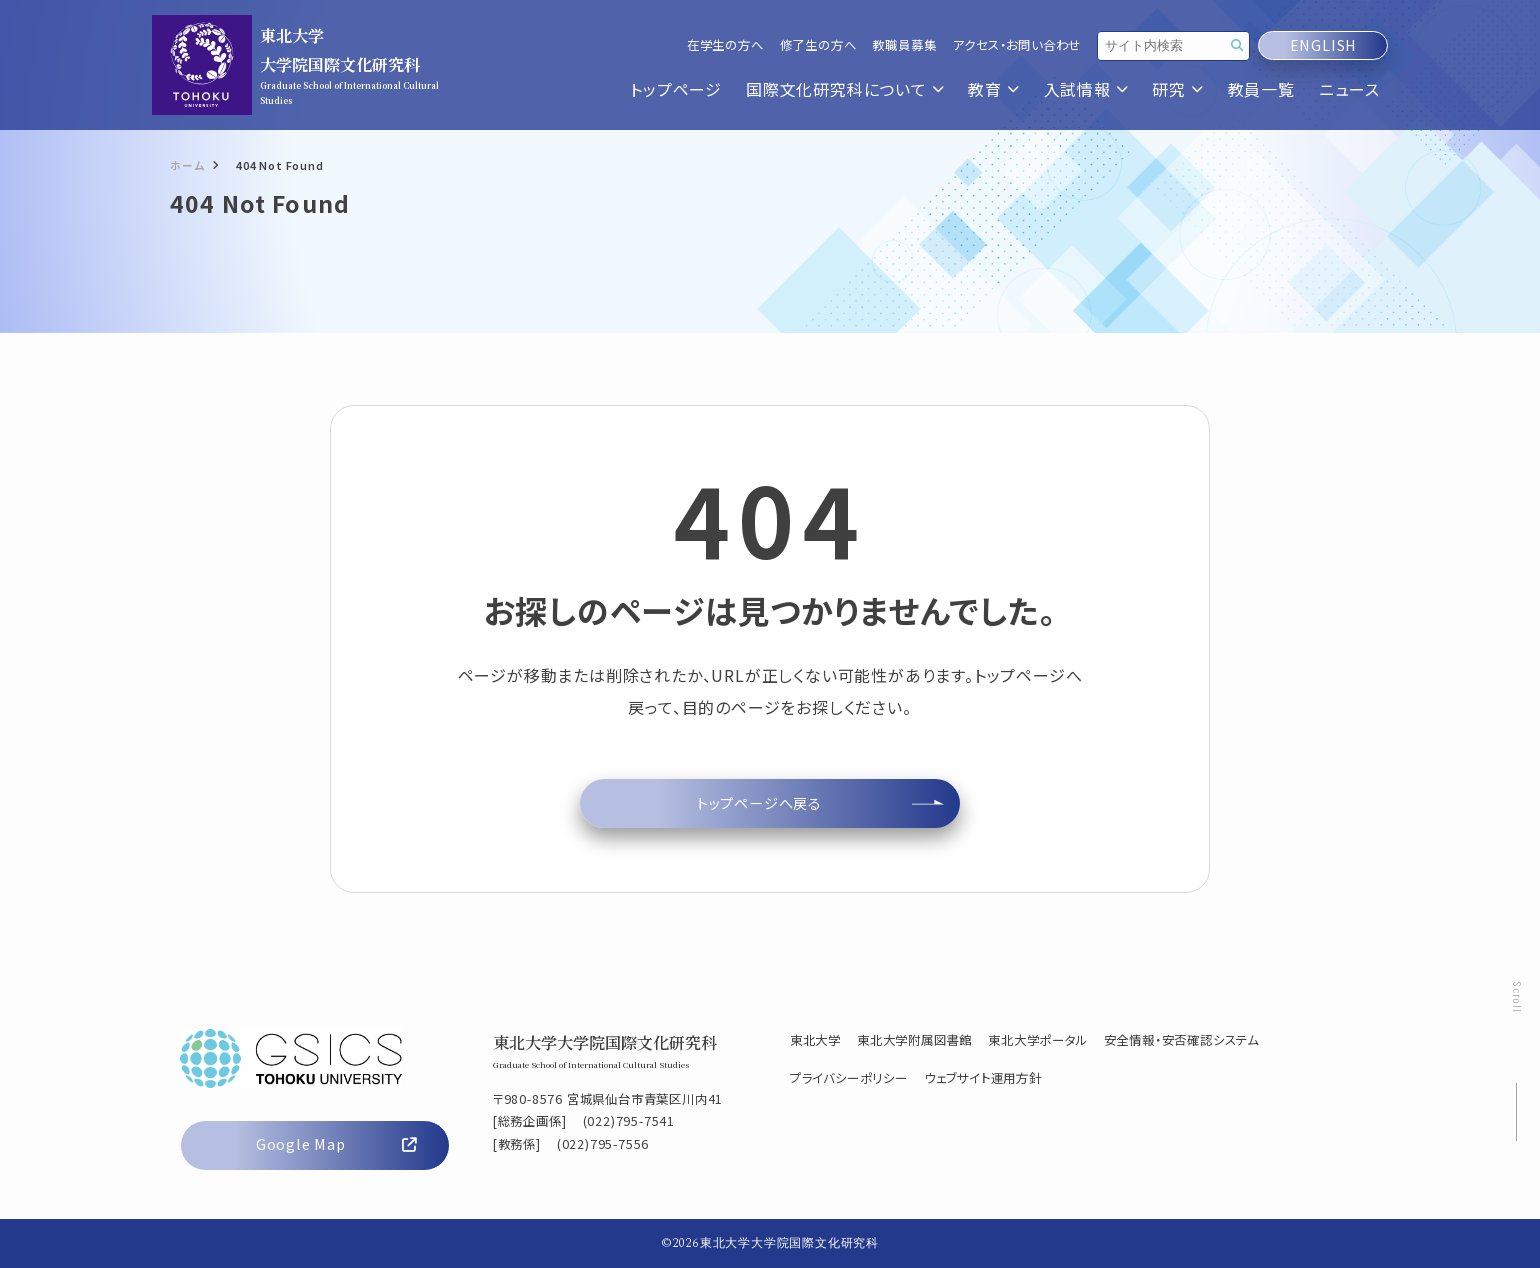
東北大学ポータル (1037, 1040)
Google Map (336, 1144)
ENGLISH (1323, 45)
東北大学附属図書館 (914, 1040)
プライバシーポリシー (849, 1078)
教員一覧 (1261, 89)
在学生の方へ (725, 45)
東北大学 (815, 1040)
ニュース (1349, 89)
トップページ (676, 89)
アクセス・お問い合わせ (1016, 45)
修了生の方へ (818, 45)
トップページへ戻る (759, 803)
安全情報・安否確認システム (1181, 1040)
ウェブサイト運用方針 (983, 1078)
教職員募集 (904, 45)
